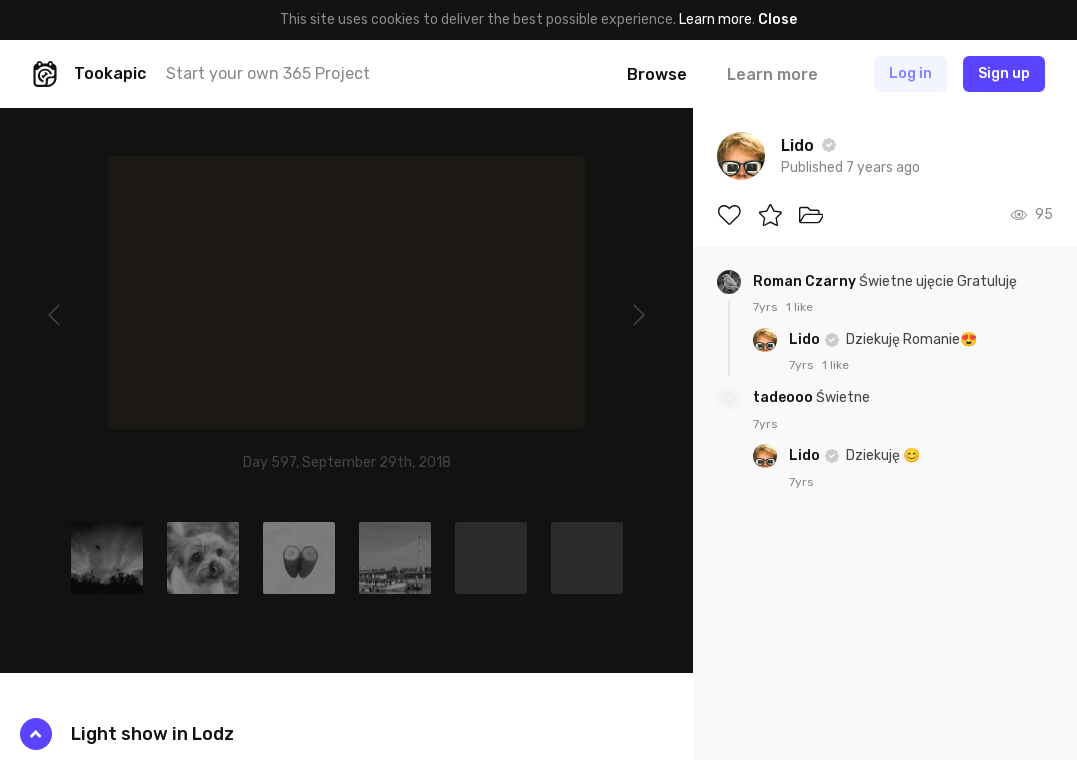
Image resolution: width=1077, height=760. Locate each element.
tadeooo (784, 397)
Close (777, 19)
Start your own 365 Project (268, 73)
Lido (806, 339)
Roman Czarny (806, 281)
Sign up (1004, 73)
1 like (799, 307)
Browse (657, 74)
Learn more (715, 19)
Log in (910, 73)
